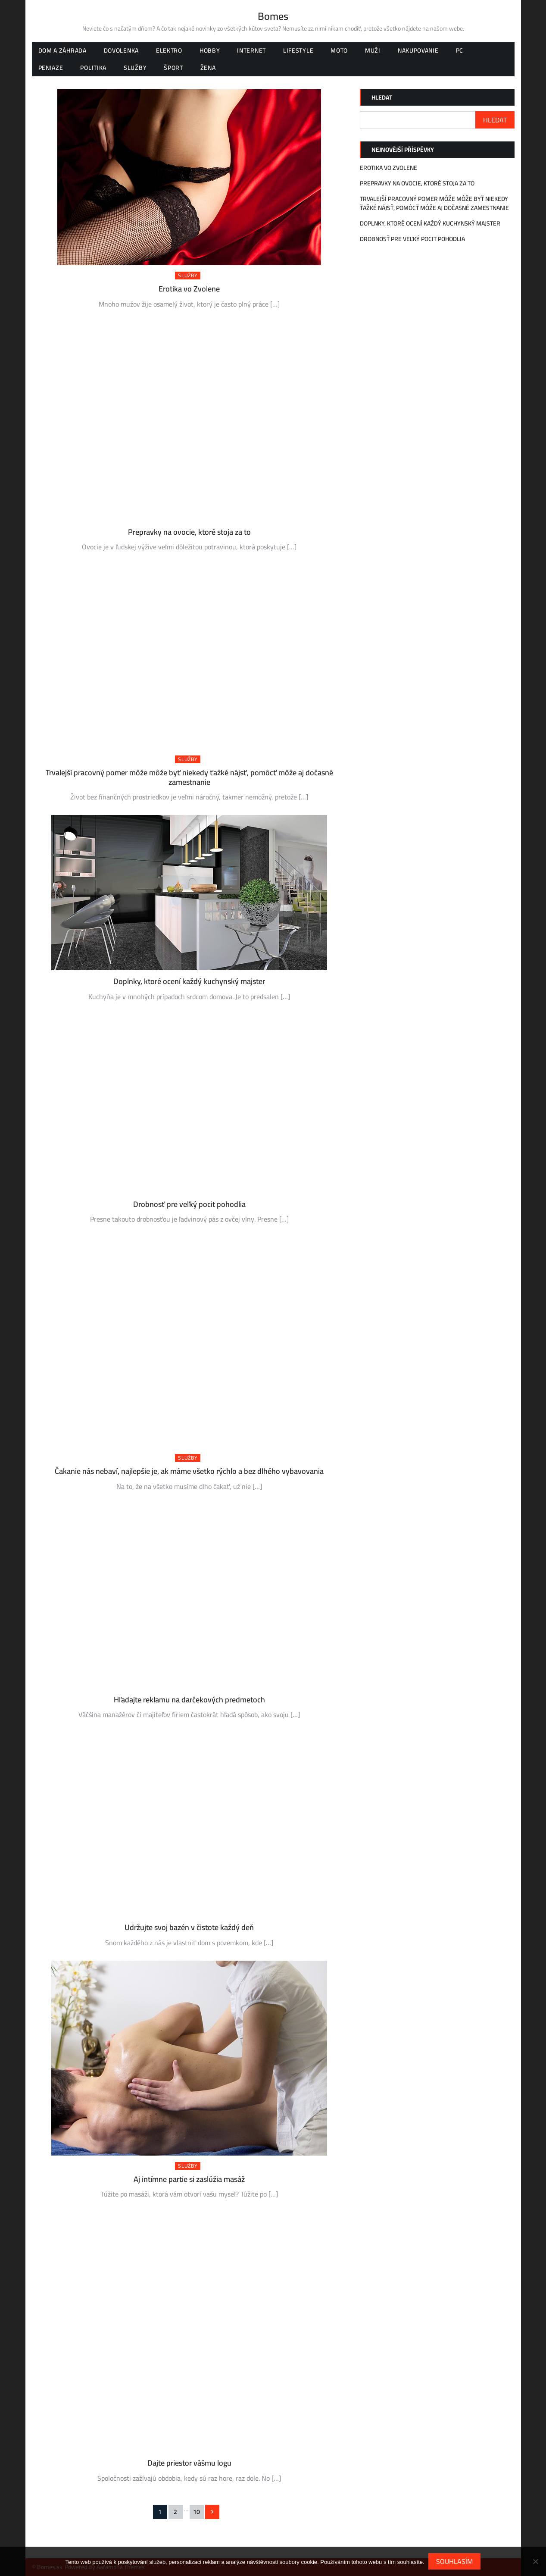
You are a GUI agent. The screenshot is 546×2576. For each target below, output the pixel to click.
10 (196, 2511)
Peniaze (50, 67)
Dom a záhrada (62, 50)
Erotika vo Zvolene (189, 289)
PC (459, 50)
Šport (173, 67)
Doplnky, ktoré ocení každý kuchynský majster (189, 981)
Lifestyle (298, 50)
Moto (339, 50)
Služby (135, 67)
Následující (212, 2512)
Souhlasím (455, 2561)
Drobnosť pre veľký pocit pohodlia (189, 1204)
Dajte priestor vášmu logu (189, 2463)
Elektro (169, 50)
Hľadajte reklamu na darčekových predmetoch (189, 1699)
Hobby (210, 50)
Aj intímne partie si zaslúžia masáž (189, 2179)
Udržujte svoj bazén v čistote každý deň (189, 1927)
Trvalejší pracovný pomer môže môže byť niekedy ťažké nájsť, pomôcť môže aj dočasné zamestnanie (189, 777)
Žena (208, 67)
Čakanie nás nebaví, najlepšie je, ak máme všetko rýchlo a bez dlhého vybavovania (189, 1471)
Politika (93, 67)
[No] (535, 2561)
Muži (373, 50)
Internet (251, 50)
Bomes (273, 16)
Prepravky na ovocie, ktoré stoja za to (189, 532)
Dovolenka (121, 50)
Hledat (381, 97)
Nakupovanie (418, 50)
